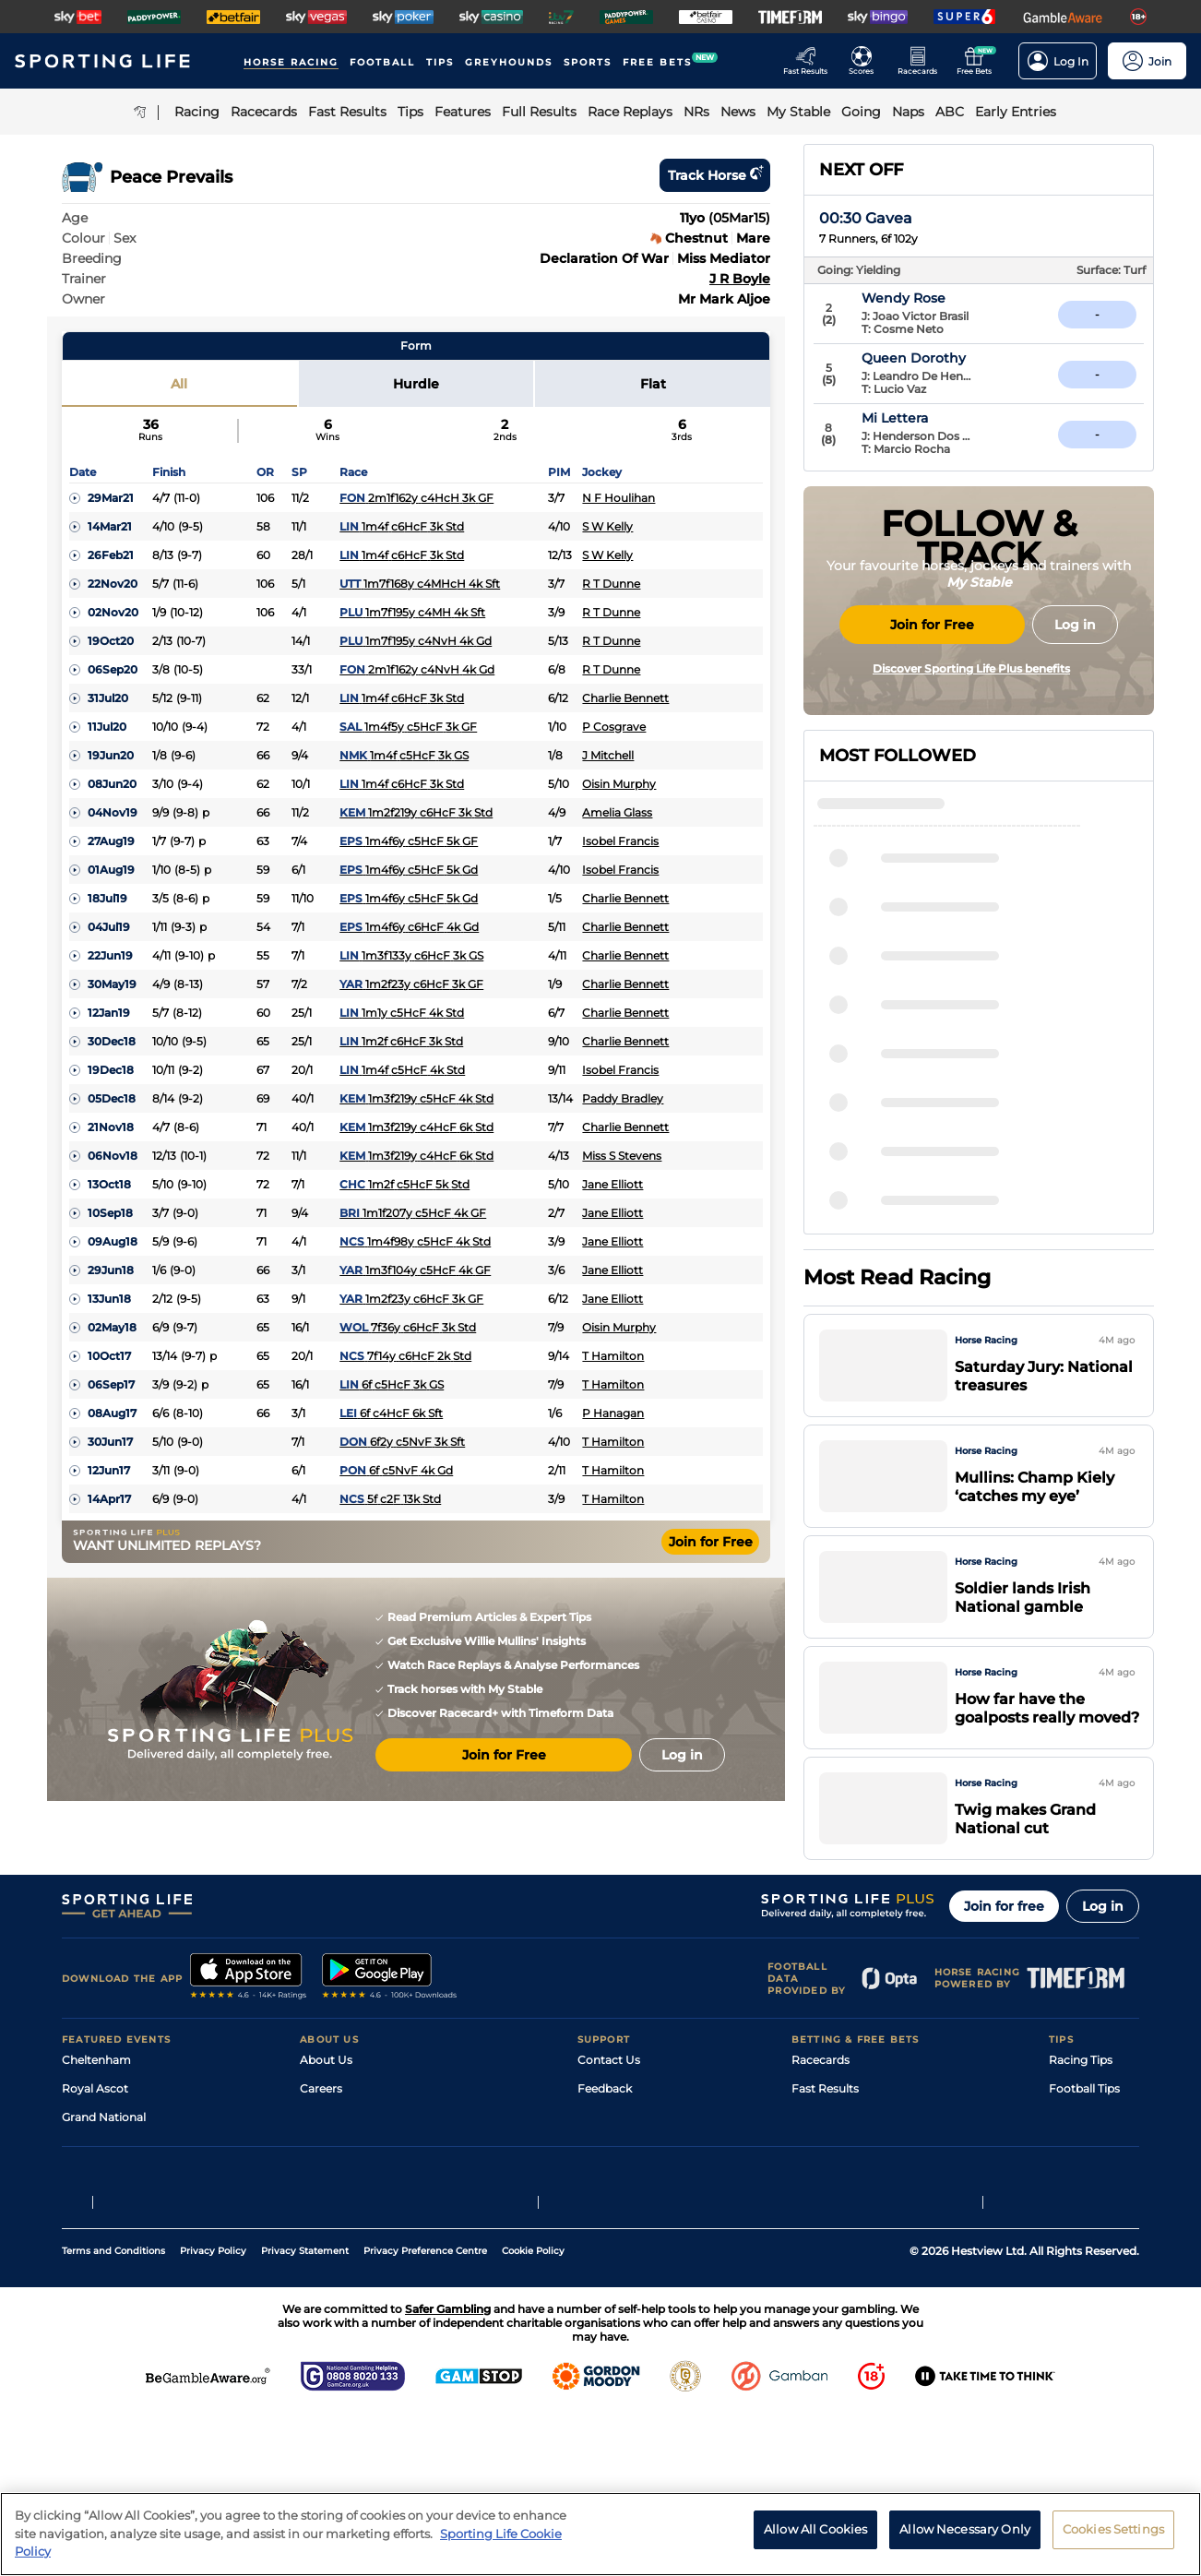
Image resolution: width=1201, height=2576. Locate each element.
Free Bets (817, 2252)
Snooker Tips (1084, 2223)
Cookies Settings (1113, 2529)
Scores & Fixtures (838, 2166)
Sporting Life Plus (348, 2166)
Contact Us (608, 2109)
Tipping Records (1094, 2252)
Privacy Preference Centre (425, 2414)
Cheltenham (96, 2109)
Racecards (820, 2109)
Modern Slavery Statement (373, 2252)
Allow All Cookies (815, 2529)
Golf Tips (1072, 2166)
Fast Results (825, 2137)
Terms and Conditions (113, 2414)
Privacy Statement (305, 2414)
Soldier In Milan (926, 1074)
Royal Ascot (95, 2137)
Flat (653, 384)
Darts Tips (1076, 2194)
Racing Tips (1080, 2109)
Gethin (897, 1021)
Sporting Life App (348, 2194)
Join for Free (711, 1541)
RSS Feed (325, 2280)
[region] (600, 2534)
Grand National (104, 2166)
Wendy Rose (944, 298)
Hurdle (416, 384)
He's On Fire (915, 1179)
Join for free (1004, 1955)
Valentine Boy (921, 1231)
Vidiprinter (820, 2194)
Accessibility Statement (365, 2223)
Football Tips (1084, 2137)
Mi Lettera (935, 418)
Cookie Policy (533, 2414)
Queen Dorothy (954, 358)
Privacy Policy (213, 2414)
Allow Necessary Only (964, 2529)
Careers (321, 2137)
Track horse (715, 175)
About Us (326, 2109)
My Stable (818, 2223)
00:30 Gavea (865, 218)
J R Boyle (739, 278)
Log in (1103, 1955)
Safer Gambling (619, 2194)
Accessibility (611, 2166)
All (179, 384)
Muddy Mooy (917, 1126)
